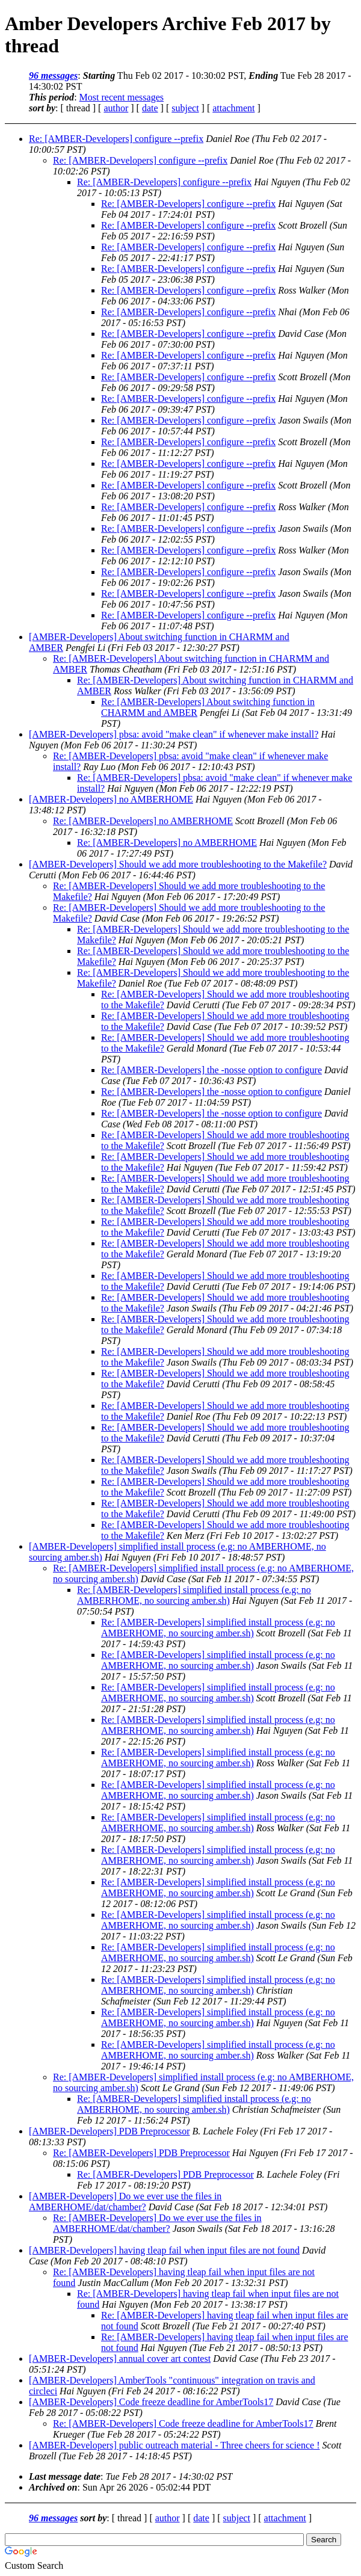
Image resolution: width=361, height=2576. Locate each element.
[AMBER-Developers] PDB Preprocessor (109, 2131)
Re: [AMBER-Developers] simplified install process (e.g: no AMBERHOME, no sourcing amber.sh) (194, 1595)
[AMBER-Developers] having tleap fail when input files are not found (164, 2250)
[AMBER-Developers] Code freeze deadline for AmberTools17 (151, 2402)
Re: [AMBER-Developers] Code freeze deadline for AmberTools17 (183, 2423)
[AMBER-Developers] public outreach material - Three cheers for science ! (174, 2445)
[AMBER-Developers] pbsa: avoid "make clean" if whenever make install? (173, 734)
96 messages (53, 75)
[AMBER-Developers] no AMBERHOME (111, 799)
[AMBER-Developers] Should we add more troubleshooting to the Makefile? (178, 864)
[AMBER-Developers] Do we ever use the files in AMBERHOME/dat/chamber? (125, 2201)
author (115, 108)
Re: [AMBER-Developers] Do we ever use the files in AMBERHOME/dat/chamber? (157, 2223)
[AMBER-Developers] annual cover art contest (120, 2358)
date (150, 108)
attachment (233, 108)
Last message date (64, 2476)
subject (185, 108)
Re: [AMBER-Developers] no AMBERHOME (143, 821)
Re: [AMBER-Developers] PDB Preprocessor (141, 2153)
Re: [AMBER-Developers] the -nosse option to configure (211, 1070)
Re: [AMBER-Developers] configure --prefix (116, 139)
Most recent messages (121, 97)
